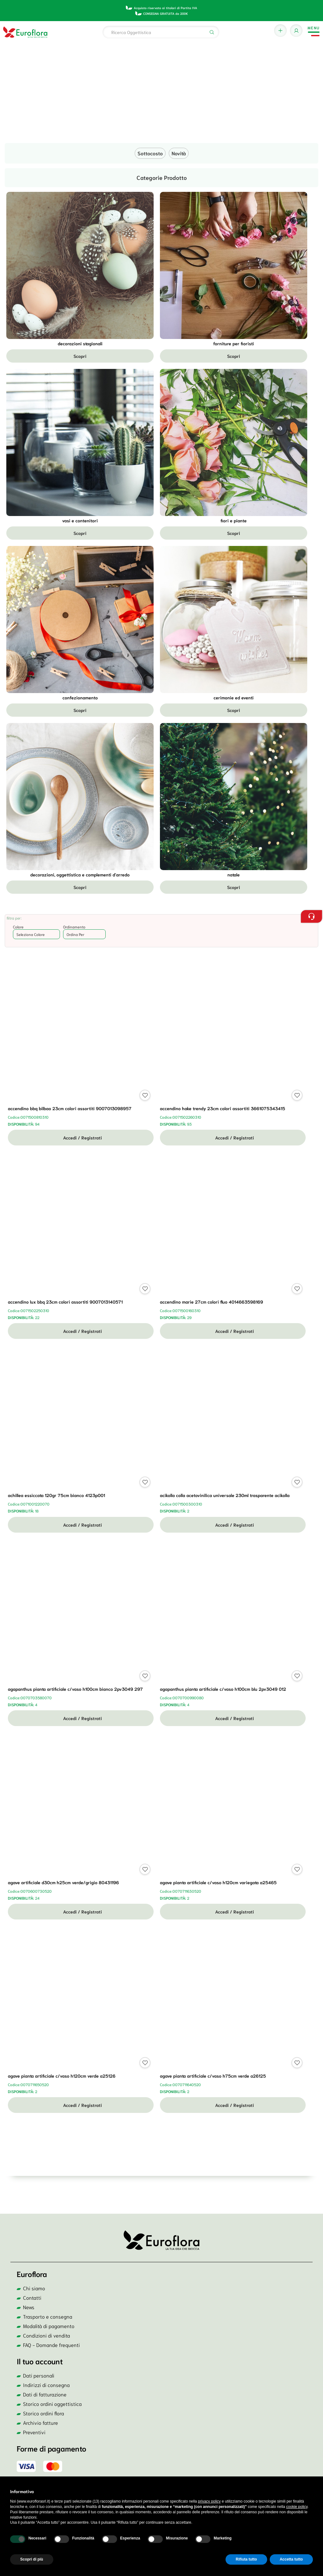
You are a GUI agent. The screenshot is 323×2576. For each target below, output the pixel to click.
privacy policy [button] (209, 2501)
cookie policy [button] (297, 2506)
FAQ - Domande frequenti (51, 2344)
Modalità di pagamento (48, 2325)
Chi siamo (34, 2288)
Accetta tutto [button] (291, 2559)
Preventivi (34, 2432)
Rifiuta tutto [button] (246, 2559)
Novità (179, 153)
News (28, 2306)
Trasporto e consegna (47, 2316)
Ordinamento (74, 926)
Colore (18, 926)
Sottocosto (150, 153)
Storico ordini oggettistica (52, 2403)
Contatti (32, 2297)
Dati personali (38, 2375)
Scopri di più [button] (31, 2559)
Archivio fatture (40, 2422)
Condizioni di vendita (46, 2335)
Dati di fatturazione (45, 2394)
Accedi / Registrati (81, 1137)
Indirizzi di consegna (46, 2384)
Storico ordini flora (43, 2413)
